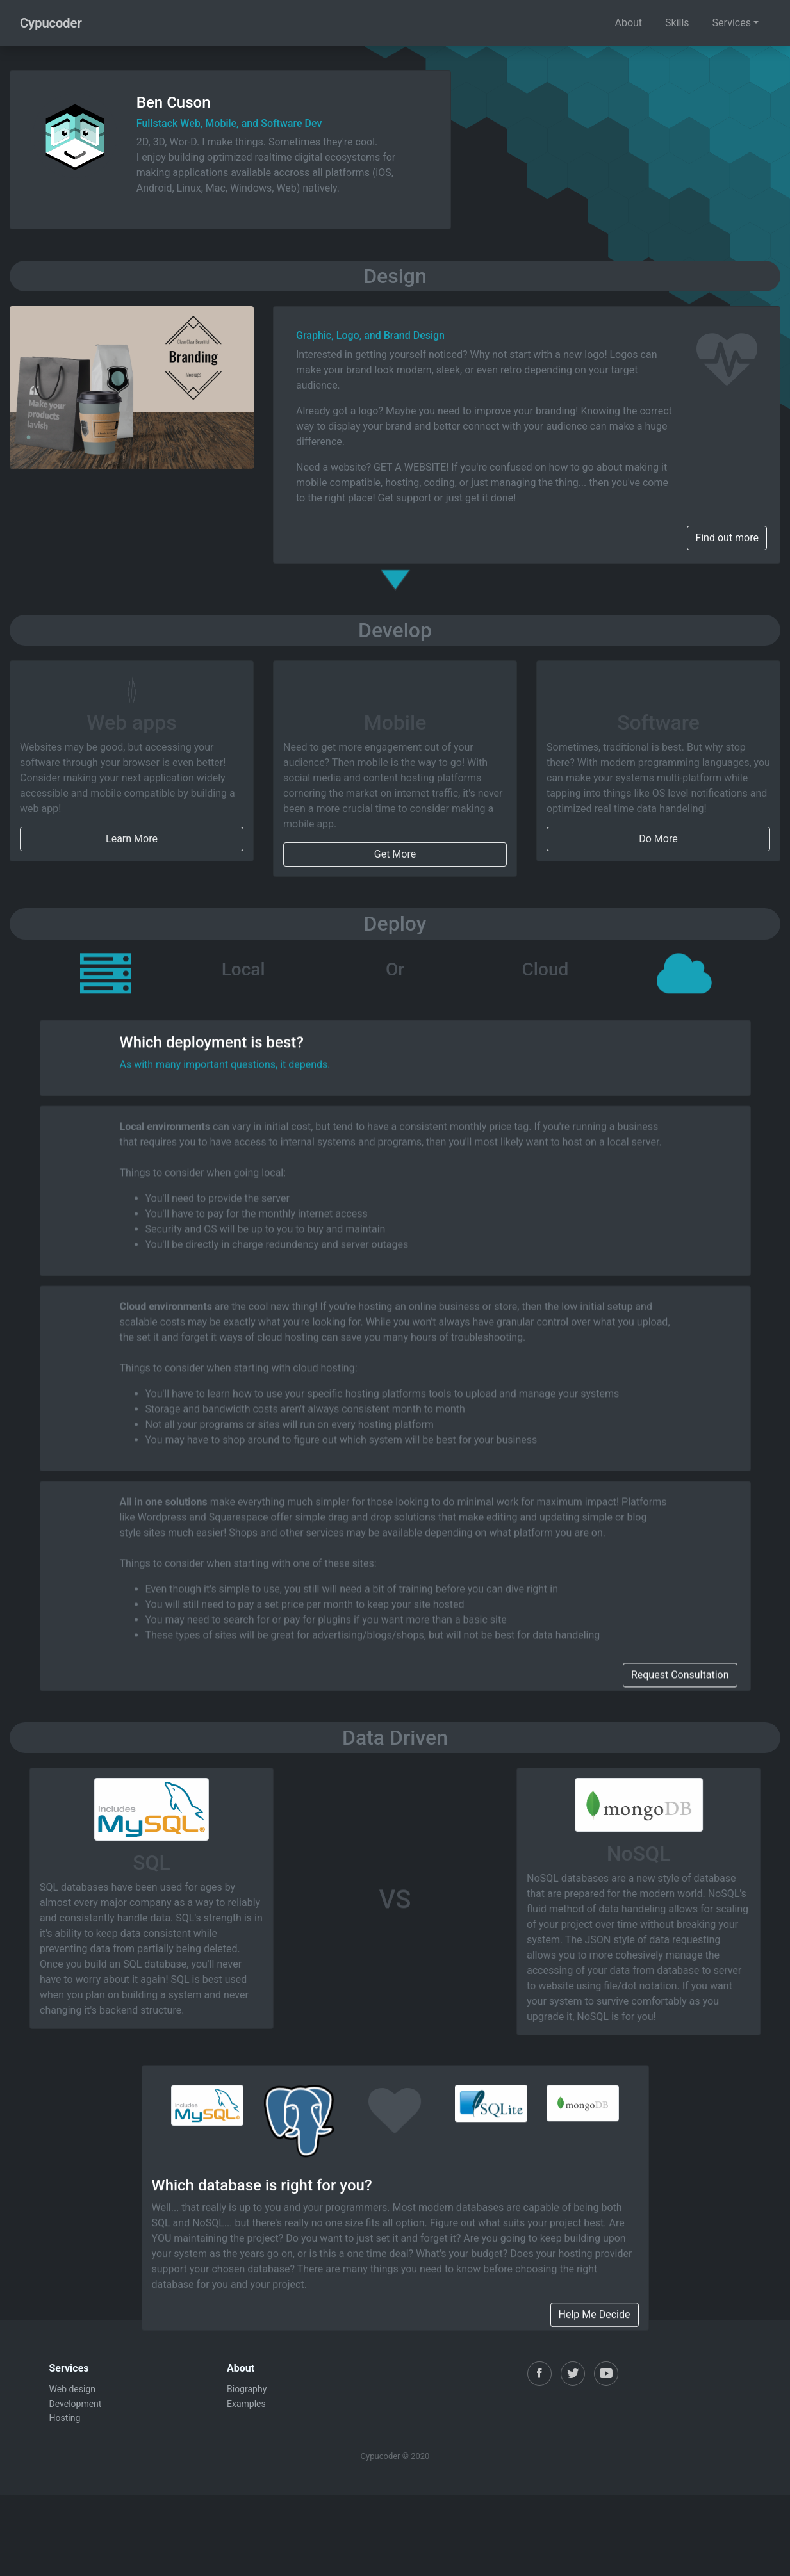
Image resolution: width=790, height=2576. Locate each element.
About (628, 23)
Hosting (65, 2418)
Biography (247, 2389)
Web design (72, 2389)
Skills (677, 23)
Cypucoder (51, 23)
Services (731, 23)
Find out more (727, 538)
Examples (246, 2404)
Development (75, 2404)
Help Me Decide (594, 2560)
